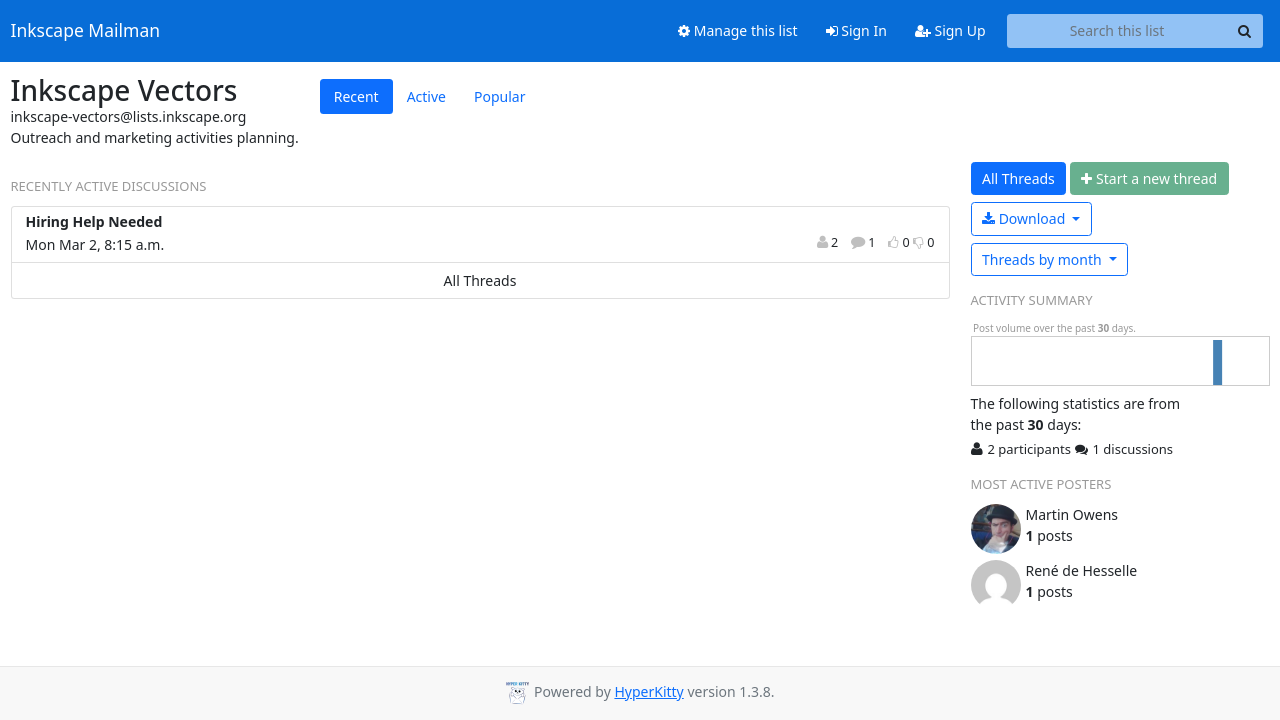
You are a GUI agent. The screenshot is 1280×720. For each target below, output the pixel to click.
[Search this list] (1117, 31)
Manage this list (738, 30)
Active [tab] (426, 96)
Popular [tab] (499, 96)
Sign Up (950, 30)
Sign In (856, 30)
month (1043, 259)
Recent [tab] (356, 96)
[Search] (1245, 31)
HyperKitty (648, 691)
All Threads (480, 280)
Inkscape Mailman (86, 31)
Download (1025, 218)
